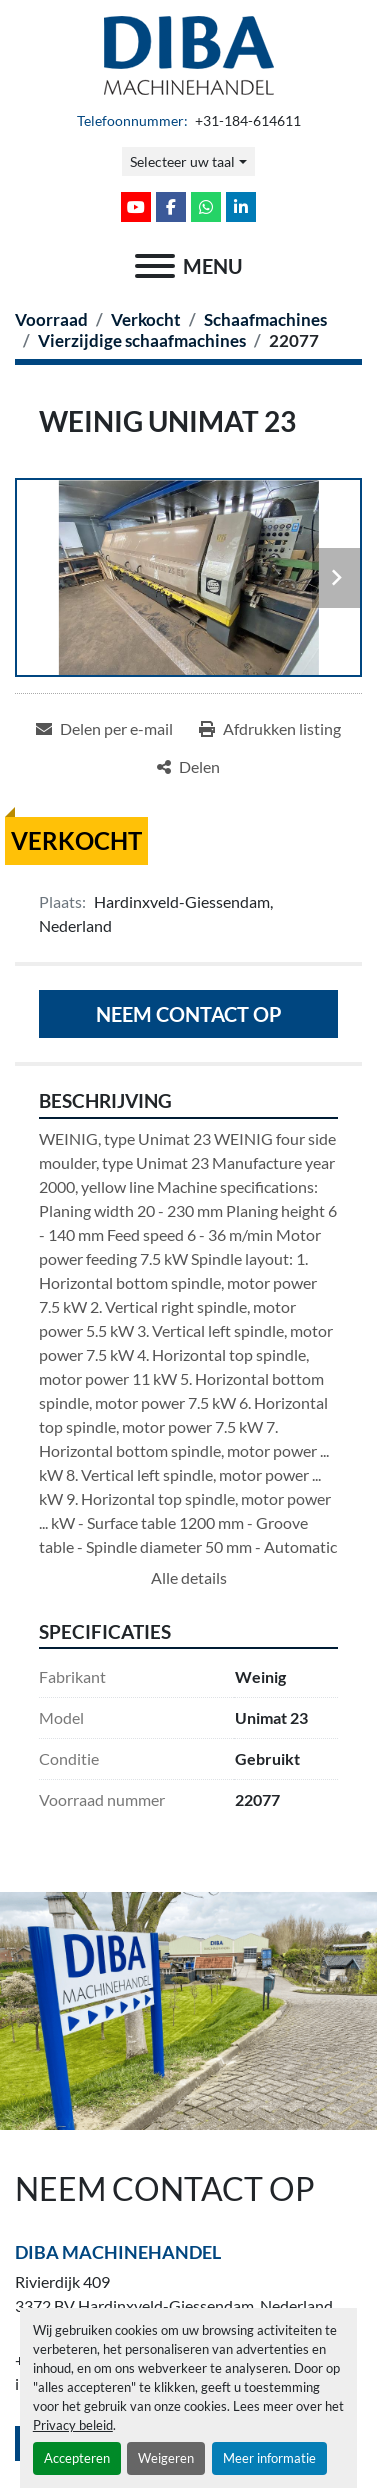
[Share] (188, 767)
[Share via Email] (104, 729)
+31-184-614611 (246, 121)
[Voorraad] (51, 319)
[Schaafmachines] (265, 319)
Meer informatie (269, 2458)
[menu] (155, 266)
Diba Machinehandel (118, 2252)
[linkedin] (241, 207)
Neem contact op (189, 1014)
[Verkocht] (146, 319)
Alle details (189, 1577)
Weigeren (166, 2458)
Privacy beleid (73, 2425)
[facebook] (171, 207)
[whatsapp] (206, 207)
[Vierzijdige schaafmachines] (142, 340)
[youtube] (136, 207)
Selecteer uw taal (182, 161)
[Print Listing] (270, 729)
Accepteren (77, 2458)
